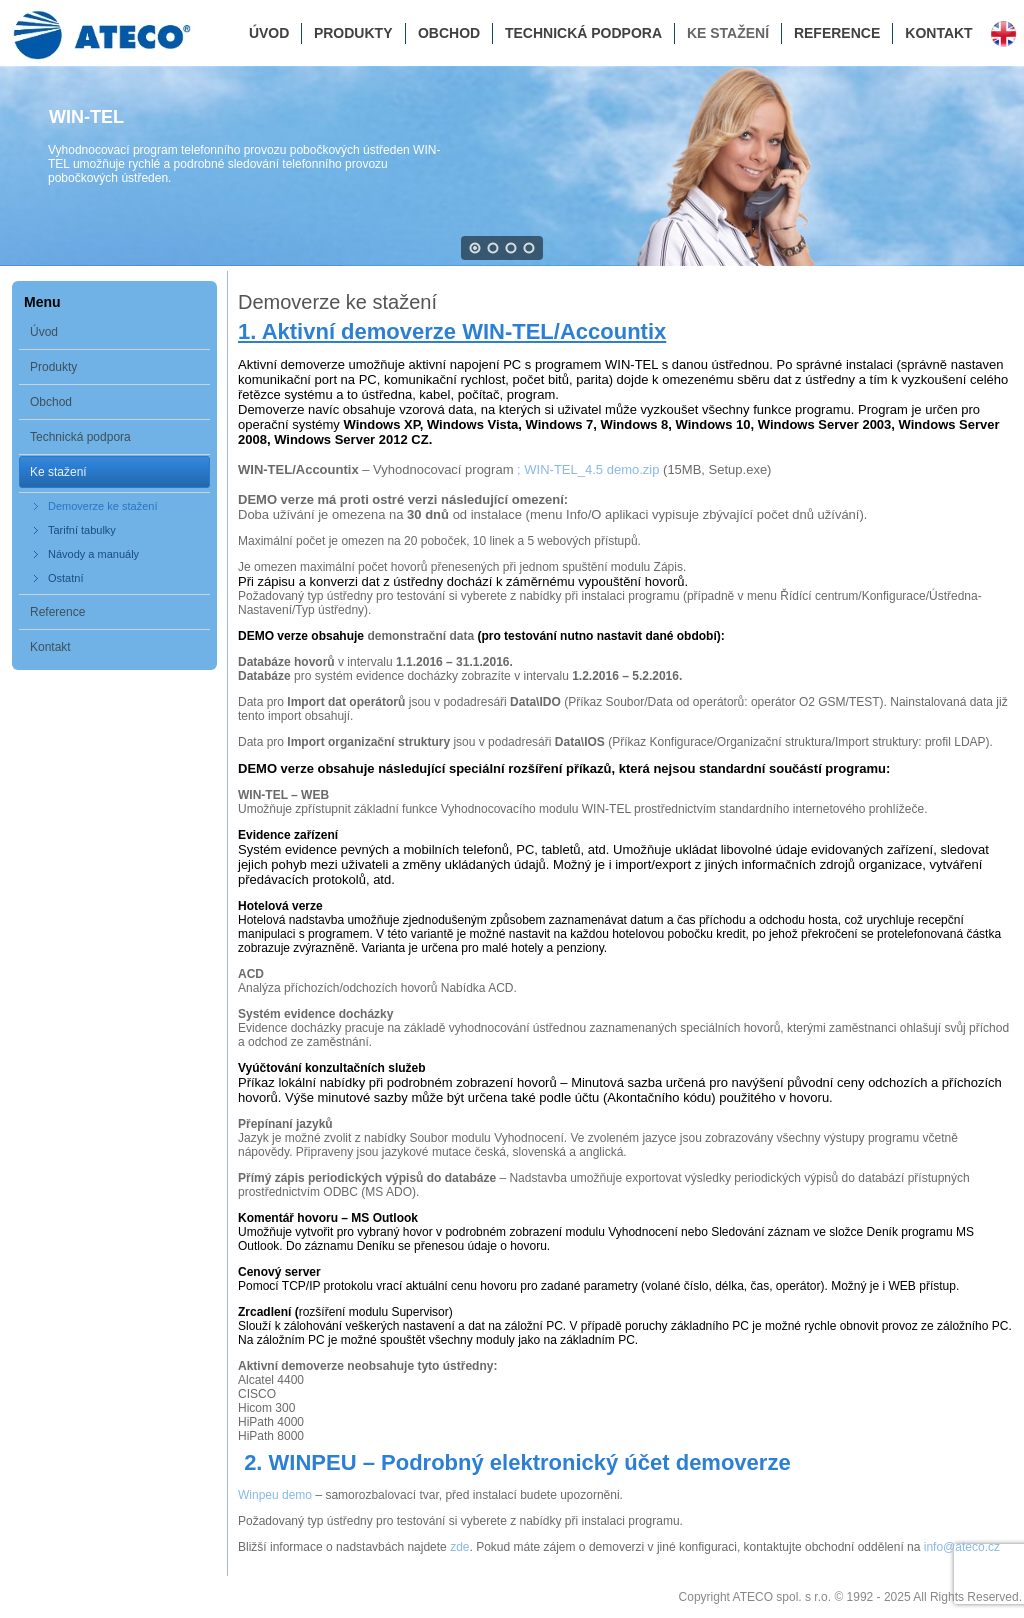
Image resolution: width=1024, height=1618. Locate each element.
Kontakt (938, 33)
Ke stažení (728, 33)
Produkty (353, 33)
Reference (837, 33)
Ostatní (65, 578)
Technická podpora (583, 33)
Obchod (449, 33)
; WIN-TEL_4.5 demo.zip (590, 469)
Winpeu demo (275, 1495)
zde (459, 1547)
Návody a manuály (93, 554)
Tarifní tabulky (82, 530)
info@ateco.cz (962, 1547)
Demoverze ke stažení (102, 506)
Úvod (269, 33)
